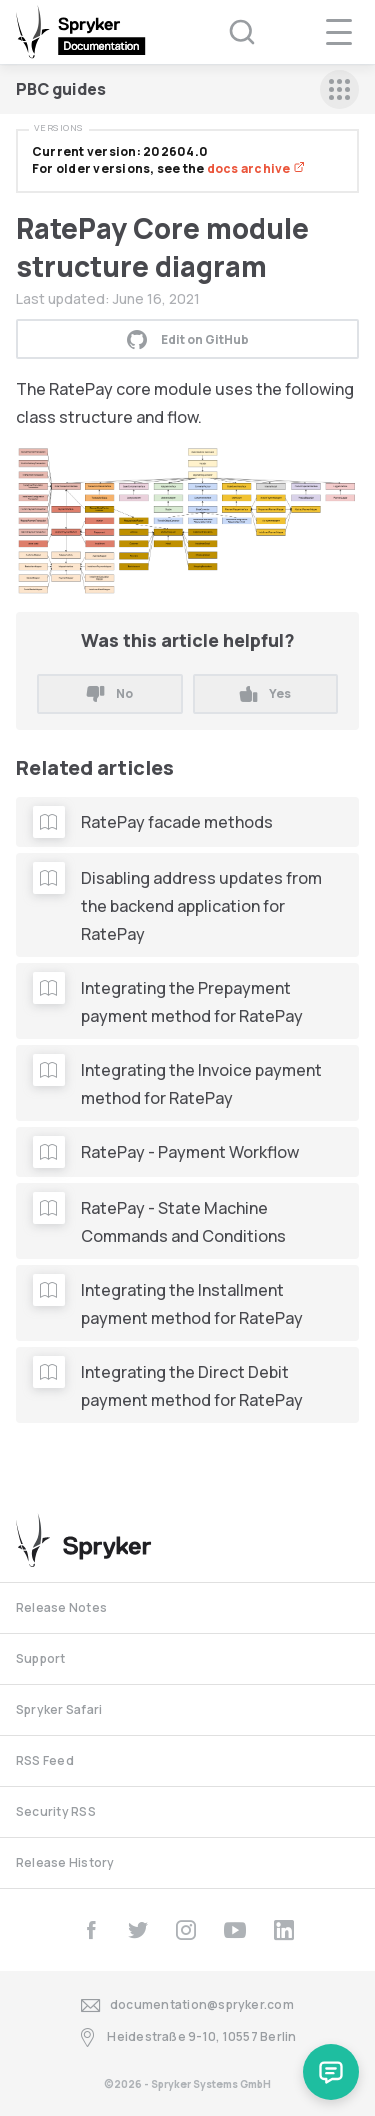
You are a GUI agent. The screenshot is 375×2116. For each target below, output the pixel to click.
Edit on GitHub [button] (188, 339)
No (110, 693)
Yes (265, 693)
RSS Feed (45, 1760)
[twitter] (138, 1930)
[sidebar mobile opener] (339, 89)
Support (41, 1658)
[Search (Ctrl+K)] (229, 32)
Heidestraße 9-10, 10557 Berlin (187, 2037)
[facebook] (91, 1930)
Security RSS (56, 1811)
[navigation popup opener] (339, 32)
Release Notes (61, 1607)
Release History (65, 1862)
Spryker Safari (59, 1709)
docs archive (256, 168)
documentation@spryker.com (187, 2005)
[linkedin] (284, 1930)
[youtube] (235, 1930)
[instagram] (186, 1930)
